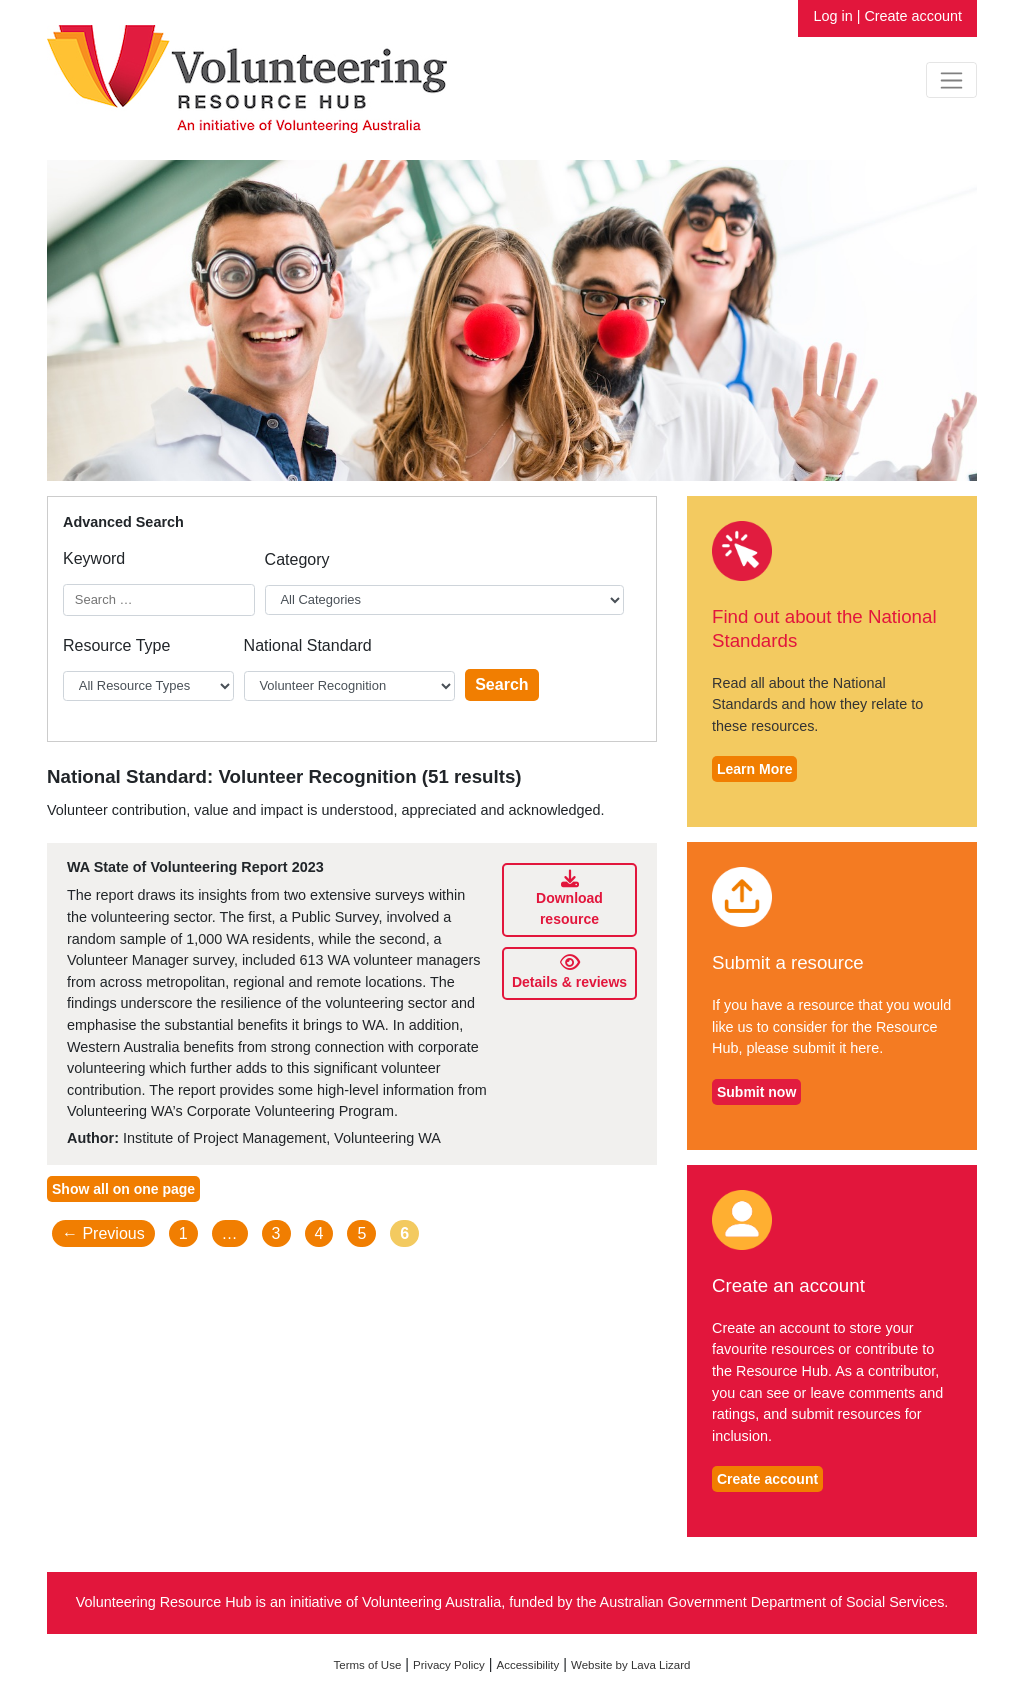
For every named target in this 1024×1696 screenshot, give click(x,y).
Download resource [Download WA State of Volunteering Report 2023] (570, 898)
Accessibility (528, 1665)
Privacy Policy (449, 1665)
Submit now (756, 1092)
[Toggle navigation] (951, 80)
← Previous (103, 1233)
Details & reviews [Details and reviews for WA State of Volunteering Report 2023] (569, 972)
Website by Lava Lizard (631, 1665)
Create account (913, 16)
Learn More (754, 769)
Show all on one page (123, 1189)
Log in (832, 16)
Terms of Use (368, 1665)
